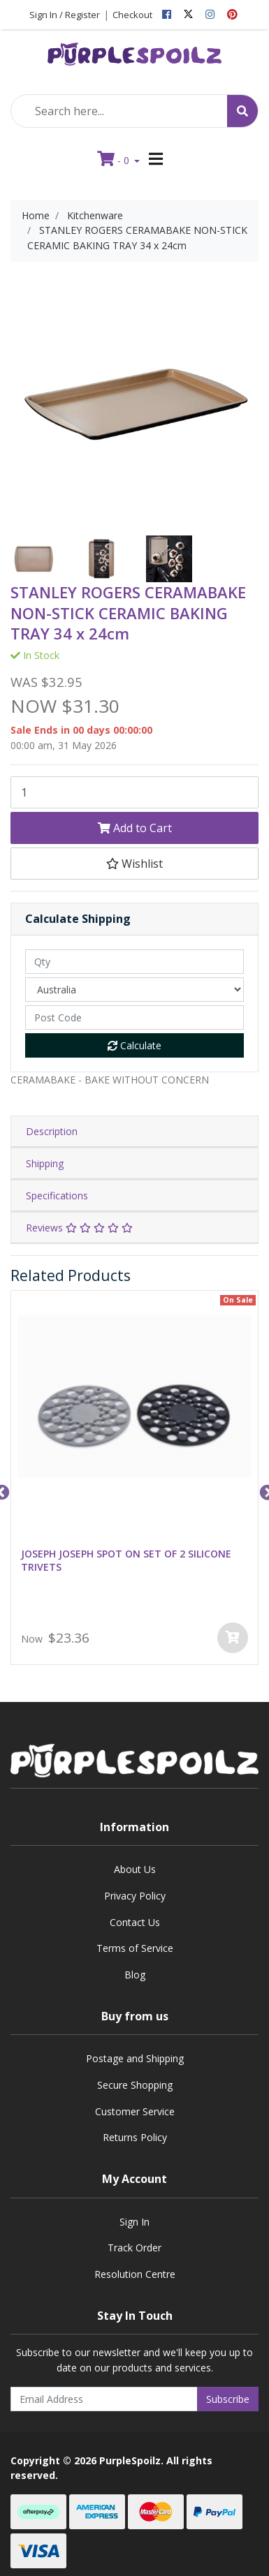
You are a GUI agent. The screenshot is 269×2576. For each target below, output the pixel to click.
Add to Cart (135, 828)
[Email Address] (104, 2399)
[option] (34, 558)
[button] (134, 863)
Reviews (79, 1227)
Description (52, 1131)
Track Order (134, 2247)
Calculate (134, 1045)
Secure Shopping (135, 2085)
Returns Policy (135, 2137)
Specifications (57, 1195)
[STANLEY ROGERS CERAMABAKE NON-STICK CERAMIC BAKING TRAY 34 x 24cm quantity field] (134, 792)
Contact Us (135, 1922)
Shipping (45, 1163)
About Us (135, 1869)
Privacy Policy (135, 1895)
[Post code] (134, 1017)
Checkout (132, 14)
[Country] (134, 989)
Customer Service (135, 2111)
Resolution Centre (134, 2274)
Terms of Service (134, 1948)
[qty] (134, 961)
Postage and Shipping (135, 2058)
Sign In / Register (64, 14)
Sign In (134, 2221)
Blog (134, 1974)
